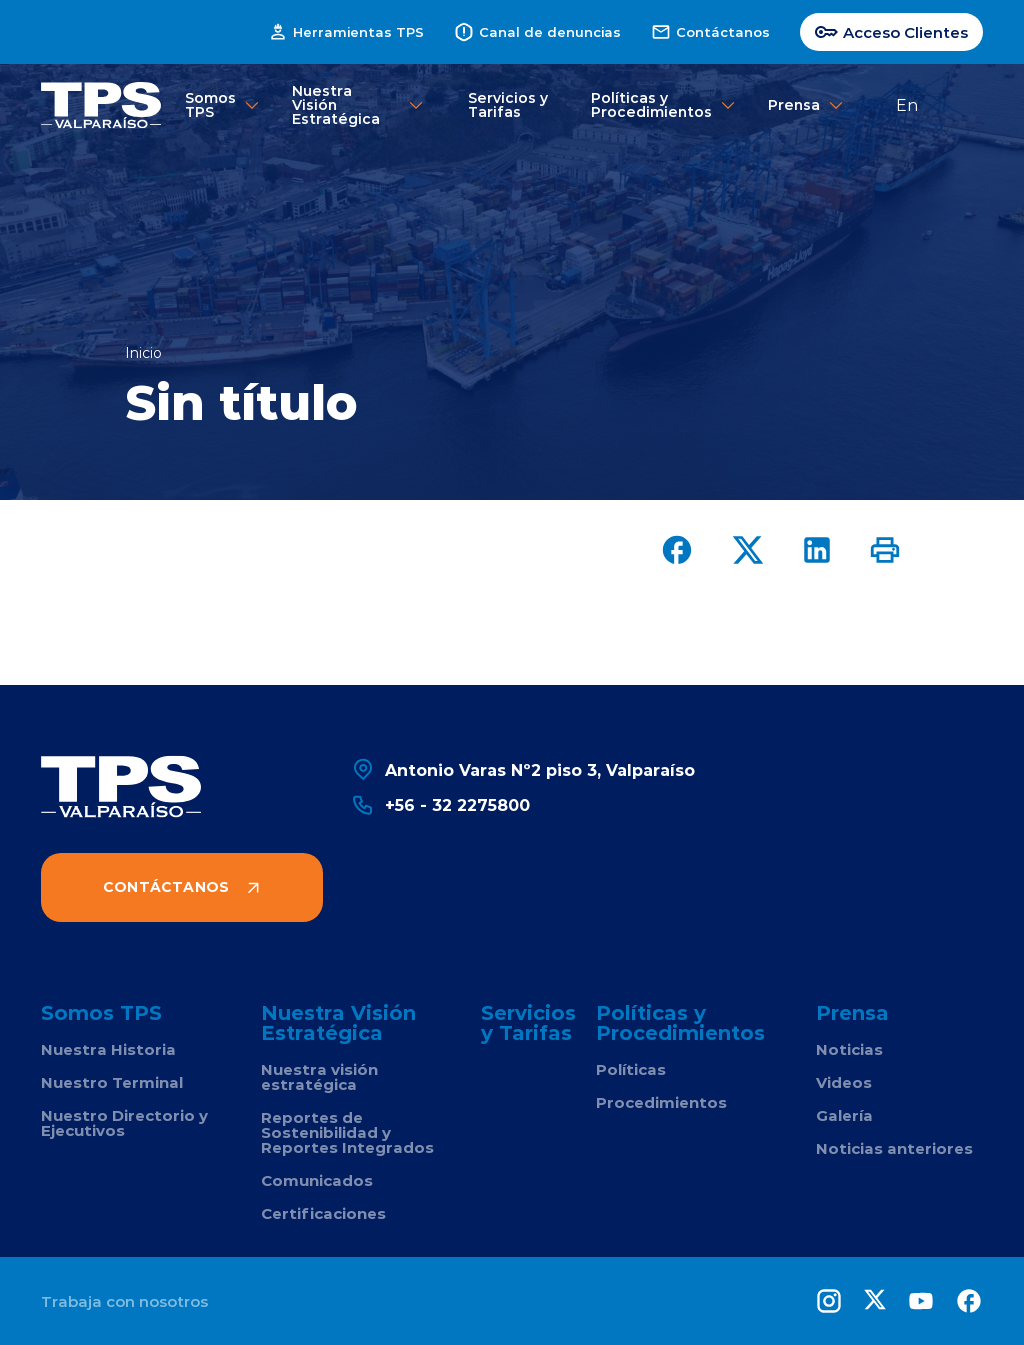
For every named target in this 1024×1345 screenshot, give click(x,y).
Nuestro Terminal (112, 1082)
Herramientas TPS (346, 32)
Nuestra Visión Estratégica (359, 104)
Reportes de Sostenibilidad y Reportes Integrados (347, 1132)
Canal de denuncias (537, 32)
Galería (844, 1115)
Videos (844, 1082)
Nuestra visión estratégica (319, 1077)
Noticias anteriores (894, 1148)
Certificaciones (323, 1213)
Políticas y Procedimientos (658, 104)
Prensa (797, 105)
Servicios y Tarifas (508, 104)
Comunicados (317, 1180)
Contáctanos (710, 32)
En (907, 104)
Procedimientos (661, 1102)
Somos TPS (217, 104)
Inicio (143, 353)
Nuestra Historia (108, 1049)
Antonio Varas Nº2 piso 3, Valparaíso (523, 769)
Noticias (849, 1049)
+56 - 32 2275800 (440, 804)
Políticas (631, 1069)
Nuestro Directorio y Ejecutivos (124, 1123)
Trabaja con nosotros (124, 1301)
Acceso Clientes (891, 32)
